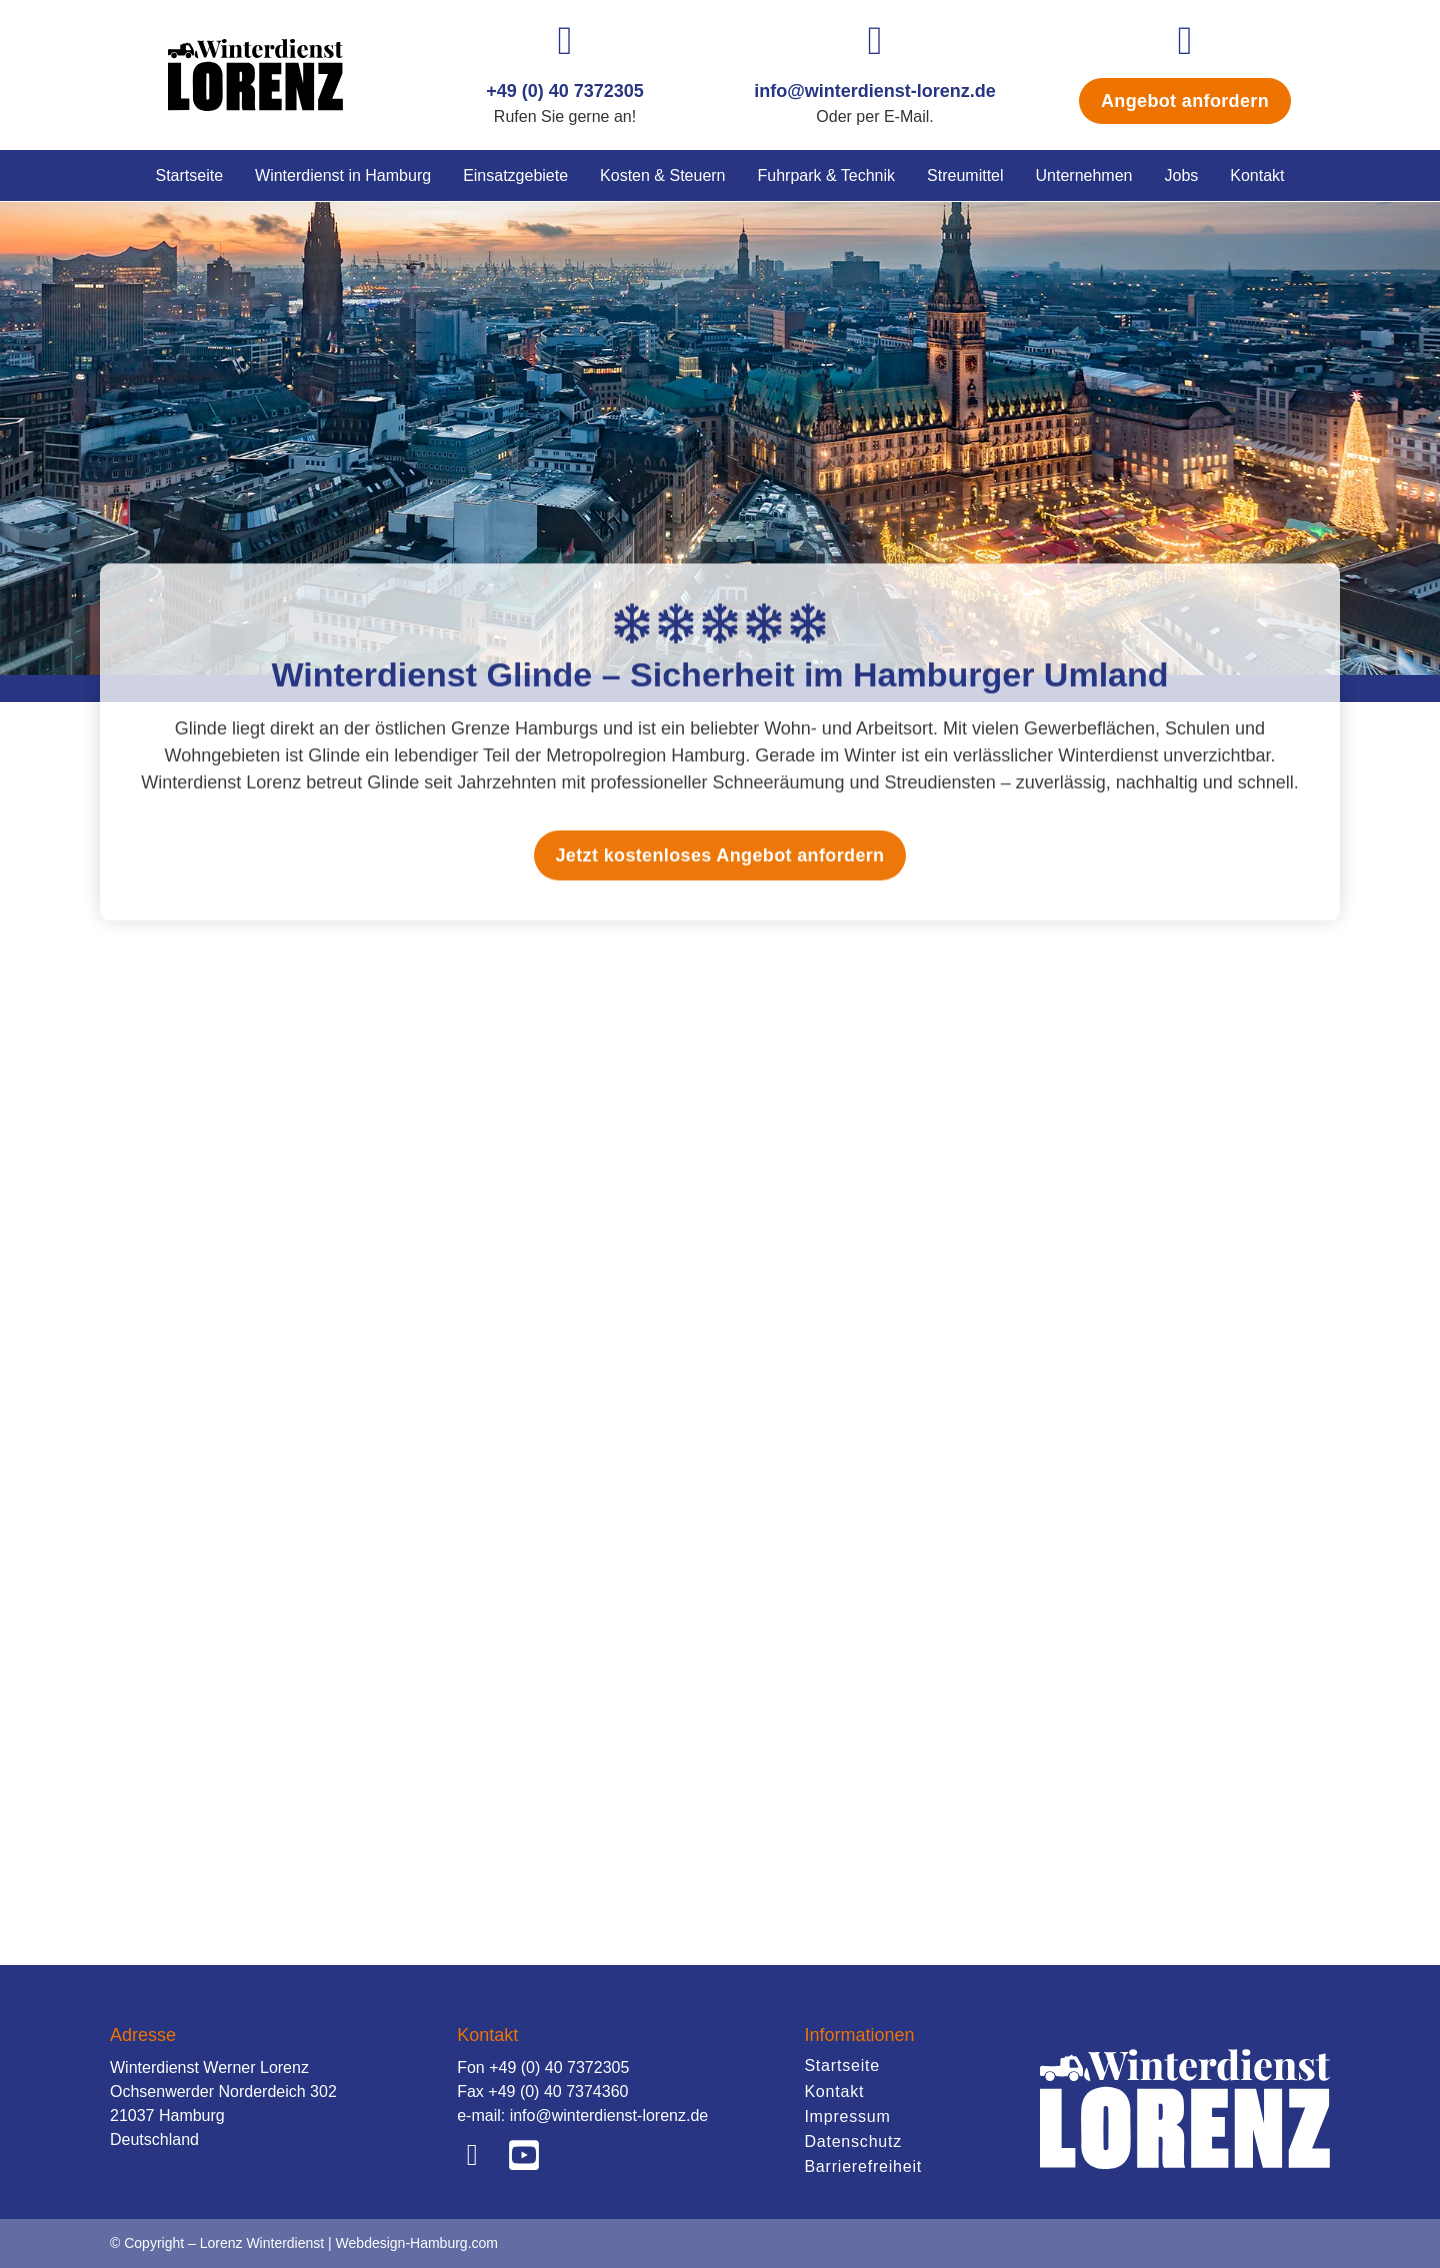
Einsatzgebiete (515, 175)
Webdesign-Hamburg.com (417, 2243)
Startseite (189, 175)
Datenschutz (853, 2141)
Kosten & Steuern (662, 175)
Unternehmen (1084, 175)
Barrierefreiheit (863, 2166)
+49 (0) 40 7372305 (565, 91)
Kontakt (1257, 175)
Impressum (847, 2116)
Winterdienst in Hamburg (343, 175)
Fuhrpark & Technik (827, 175)
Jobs (1181, 175)
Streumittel (965, 175)
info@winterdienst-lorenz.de (875, 91)
